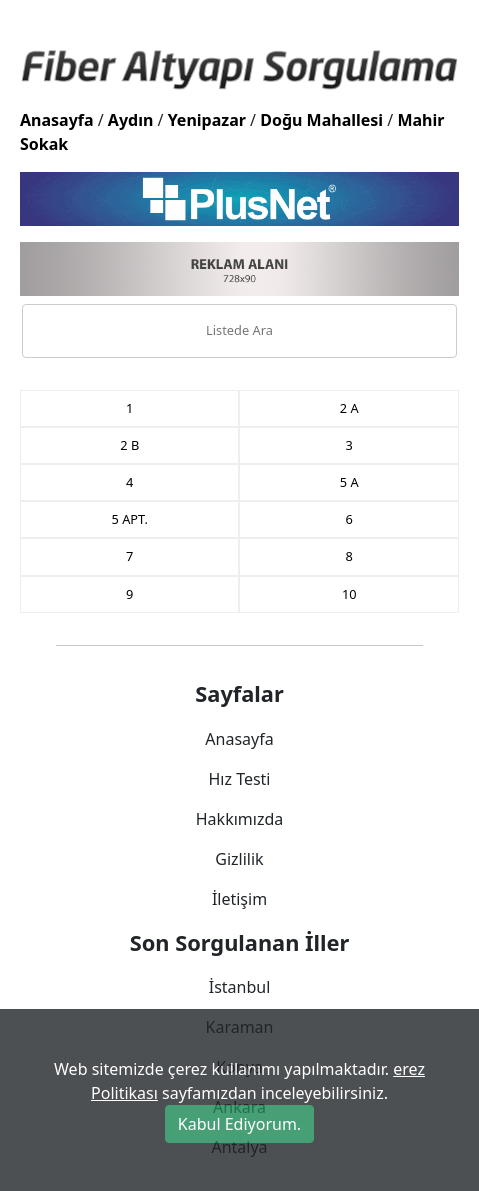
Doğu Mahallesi (321, 120)
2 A (349, 408)
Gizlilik (239, 859)
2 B (129, 445)
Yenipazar (207, 120)
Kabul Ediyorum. (239, 1124)
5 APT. (130, 519)
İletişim (239, 899)
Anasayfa (57, 120)
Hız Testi (239, 779)
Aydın (131, 120)
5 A (349, 482)
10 (349, 594)
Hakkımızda (239, 819)
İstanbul (240, 987)
